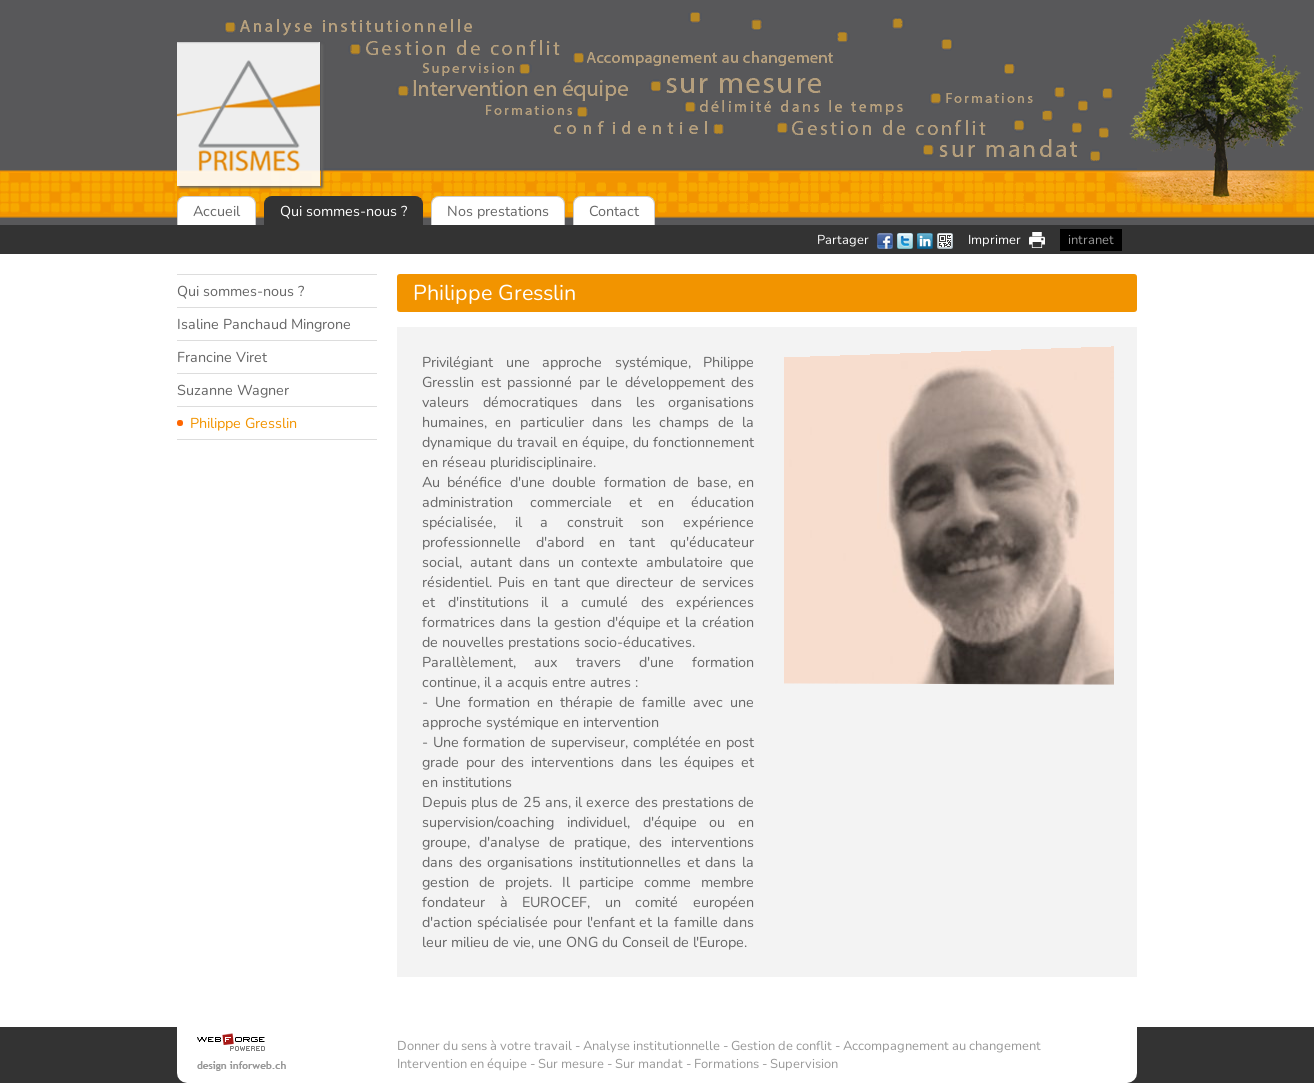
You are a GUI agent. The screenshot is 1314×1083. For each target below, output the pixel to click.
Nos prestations (498, 211)
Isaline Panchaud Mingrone (264, 324)
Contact (614, 211)
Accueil (216, 211)
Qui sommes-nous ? (343, 211)
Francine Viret (222, 357)
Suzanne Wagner (233, 390)
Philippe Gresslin (243, 423)
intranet (1091, 240)
